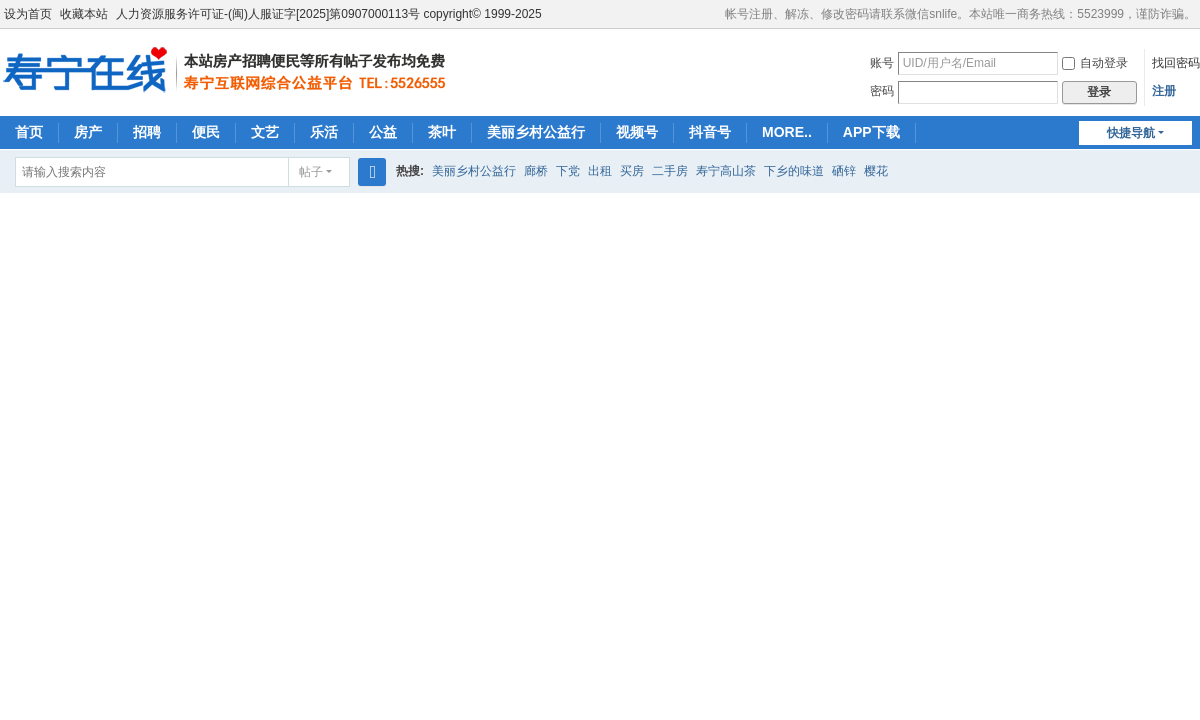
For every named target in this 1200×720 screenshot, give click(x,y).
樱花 (876, 171)
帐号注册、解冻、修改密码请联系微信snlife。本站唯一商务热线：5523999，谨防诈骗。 (960, 14)
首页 (29, 132)
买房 (632, 171)
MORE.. (787, 132)
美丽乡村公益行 (536, 132)
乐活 (324, 132)
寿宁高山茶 (726, 171)
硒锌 (844, 171)
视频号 (637, 132)
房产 (88, 132)
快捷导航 (1131, 133)
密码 (882, 91)
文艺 (265, 132)
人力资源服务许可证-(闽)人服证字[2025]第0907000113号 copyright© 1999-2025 (329, 14)
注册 (1164, 91)
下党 (568, 171)
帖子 (311, 172)
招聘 (147, 132)
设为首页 (28, 14)
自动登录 (1095, 63)
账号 (882, 63)
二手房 (670, 171)
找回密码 (1176, 63)
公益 (383, 132)
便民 (206, 132)
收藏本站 (84, 14)
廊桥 (536, 171)
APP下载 (871, 132)
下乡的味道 (794, 171)
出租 (600, 171)
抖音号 (710, 132)
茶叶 (442, 132)
